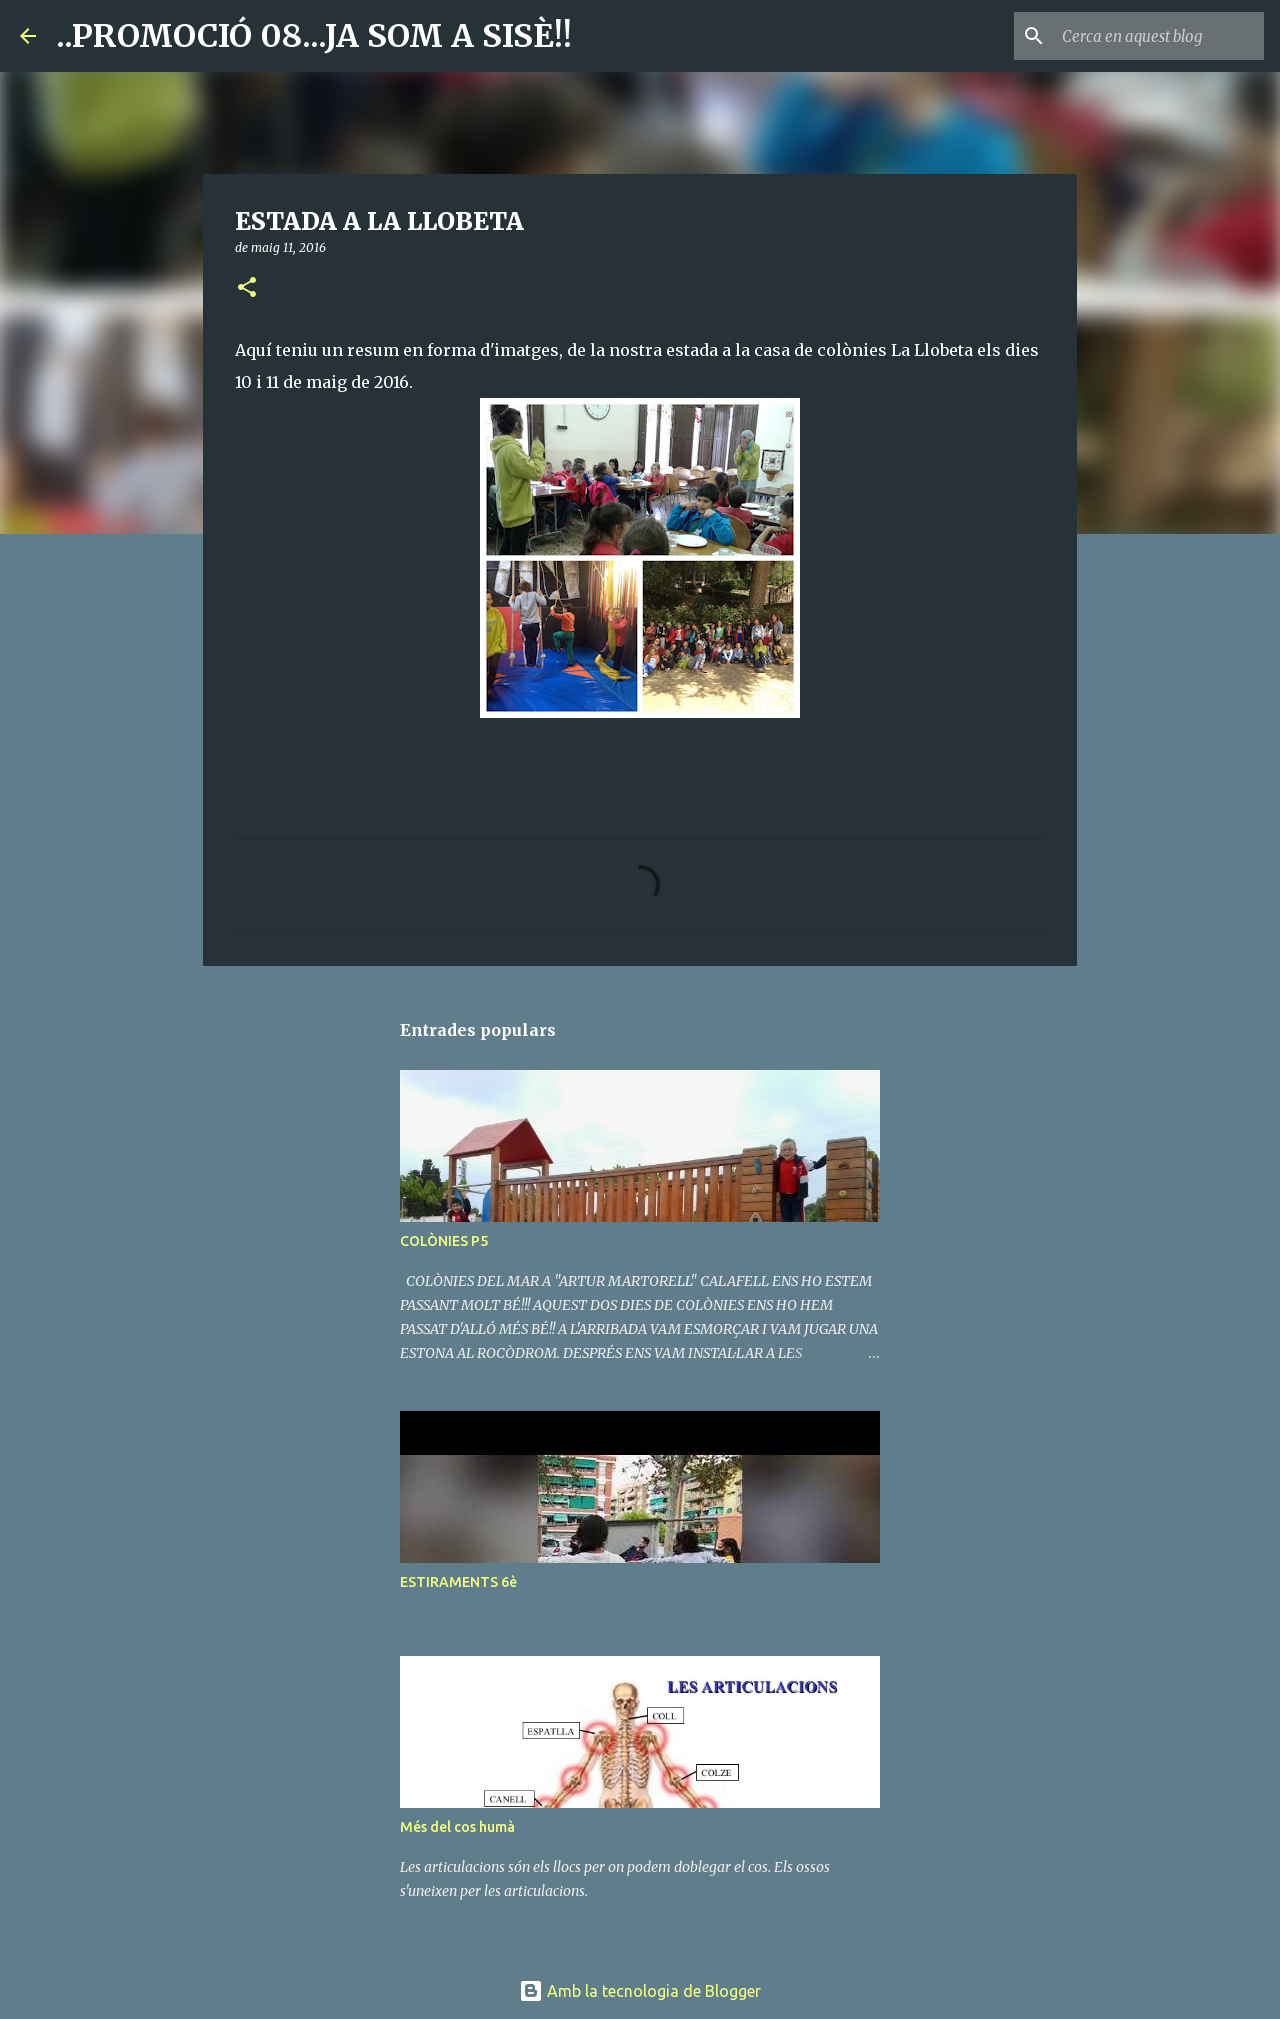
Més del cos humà (457, 1827)
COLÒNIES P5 (444, 1241)
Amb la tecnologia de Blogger (640, 1991)
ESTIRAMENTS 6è (458, 1582)
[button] (247, 288)
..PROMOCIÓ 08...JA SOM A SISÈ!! (314, 36)
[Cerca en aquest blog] (1159, 36)
